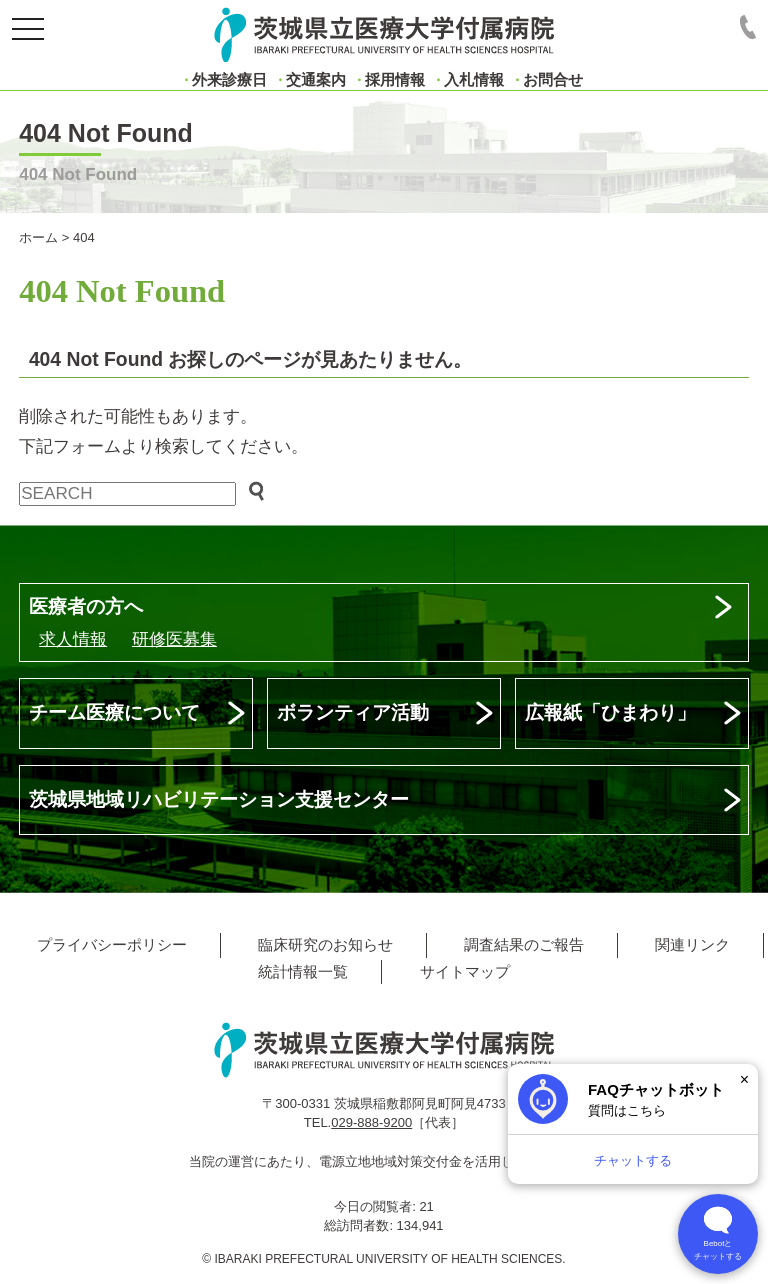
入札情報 (474, 79)
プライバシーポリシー (112, 944)
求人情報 (73, 639)
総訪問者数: (360, 1225)
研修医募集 (174, 639)
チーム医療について (114, 712)
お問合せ (553, 79)
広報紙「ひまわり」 (610, 712)
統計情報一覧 (303, 971)
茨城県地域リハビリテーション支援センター (219, 799)
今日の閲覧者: (376, 1206)
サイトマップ (465, 971)
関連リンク (692, 944)
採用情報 (395, 79)
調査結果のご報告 (524, 944)
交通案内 (316, 79)
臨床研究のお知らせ (325, 944)
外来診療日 (229, 79)
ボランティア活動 (353, 712)
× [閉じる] (744, 1079)
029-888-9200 (371, 1122)
